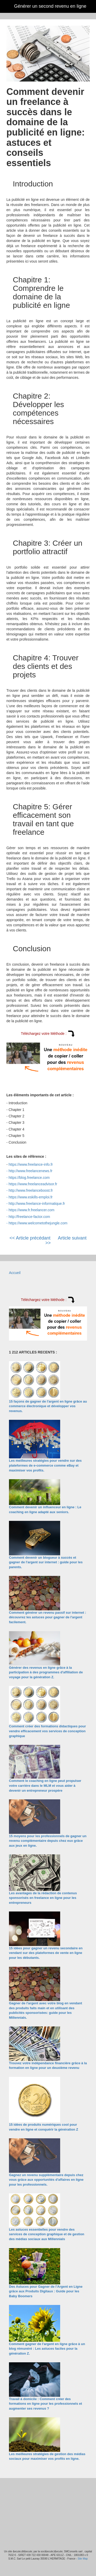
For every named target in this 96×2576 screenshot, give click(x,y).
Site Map (83, 2558)
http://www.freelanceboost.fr (31, 1190)
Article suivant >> (66, 1240)
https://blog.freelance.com (29, 1177)
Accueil (14, 1273)
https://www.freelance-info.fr (31, 1164)
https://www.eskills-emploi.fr (31, 1197)
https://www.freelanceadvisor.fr (33, 1184)
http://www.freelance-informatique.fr (37, 1203)
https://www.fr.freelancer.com (32, 1210)
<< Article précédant (29, 1238)
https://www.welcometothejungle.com (38, 1223)
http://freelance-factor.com (29, 1217)
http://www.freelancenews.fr (30, 1171)
